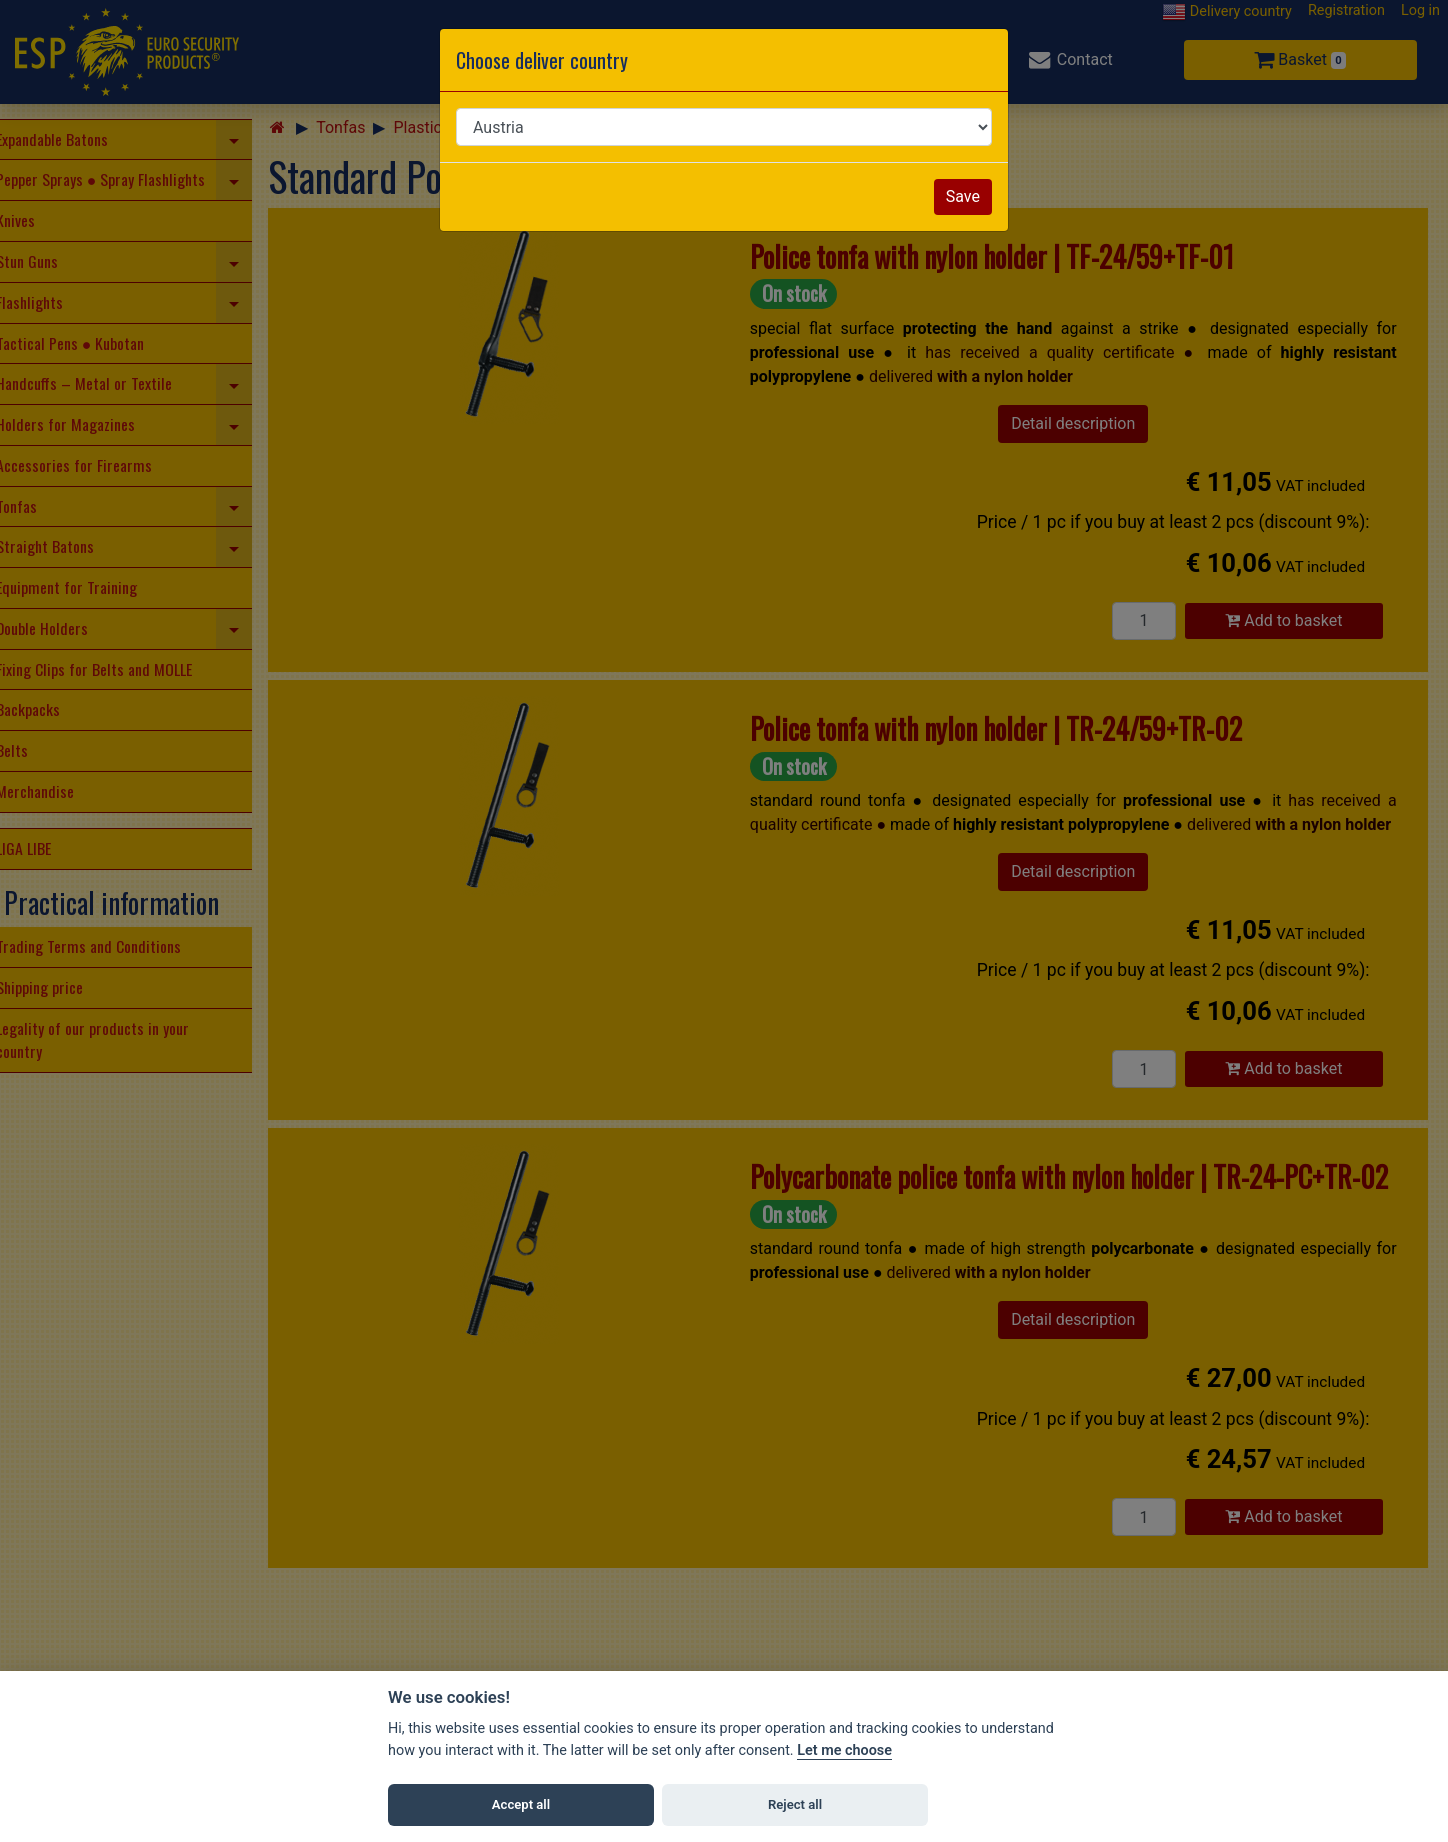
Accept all (521, 1804)
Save (963, 196)
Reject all (795, 1804)
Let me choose (844, 1750)
